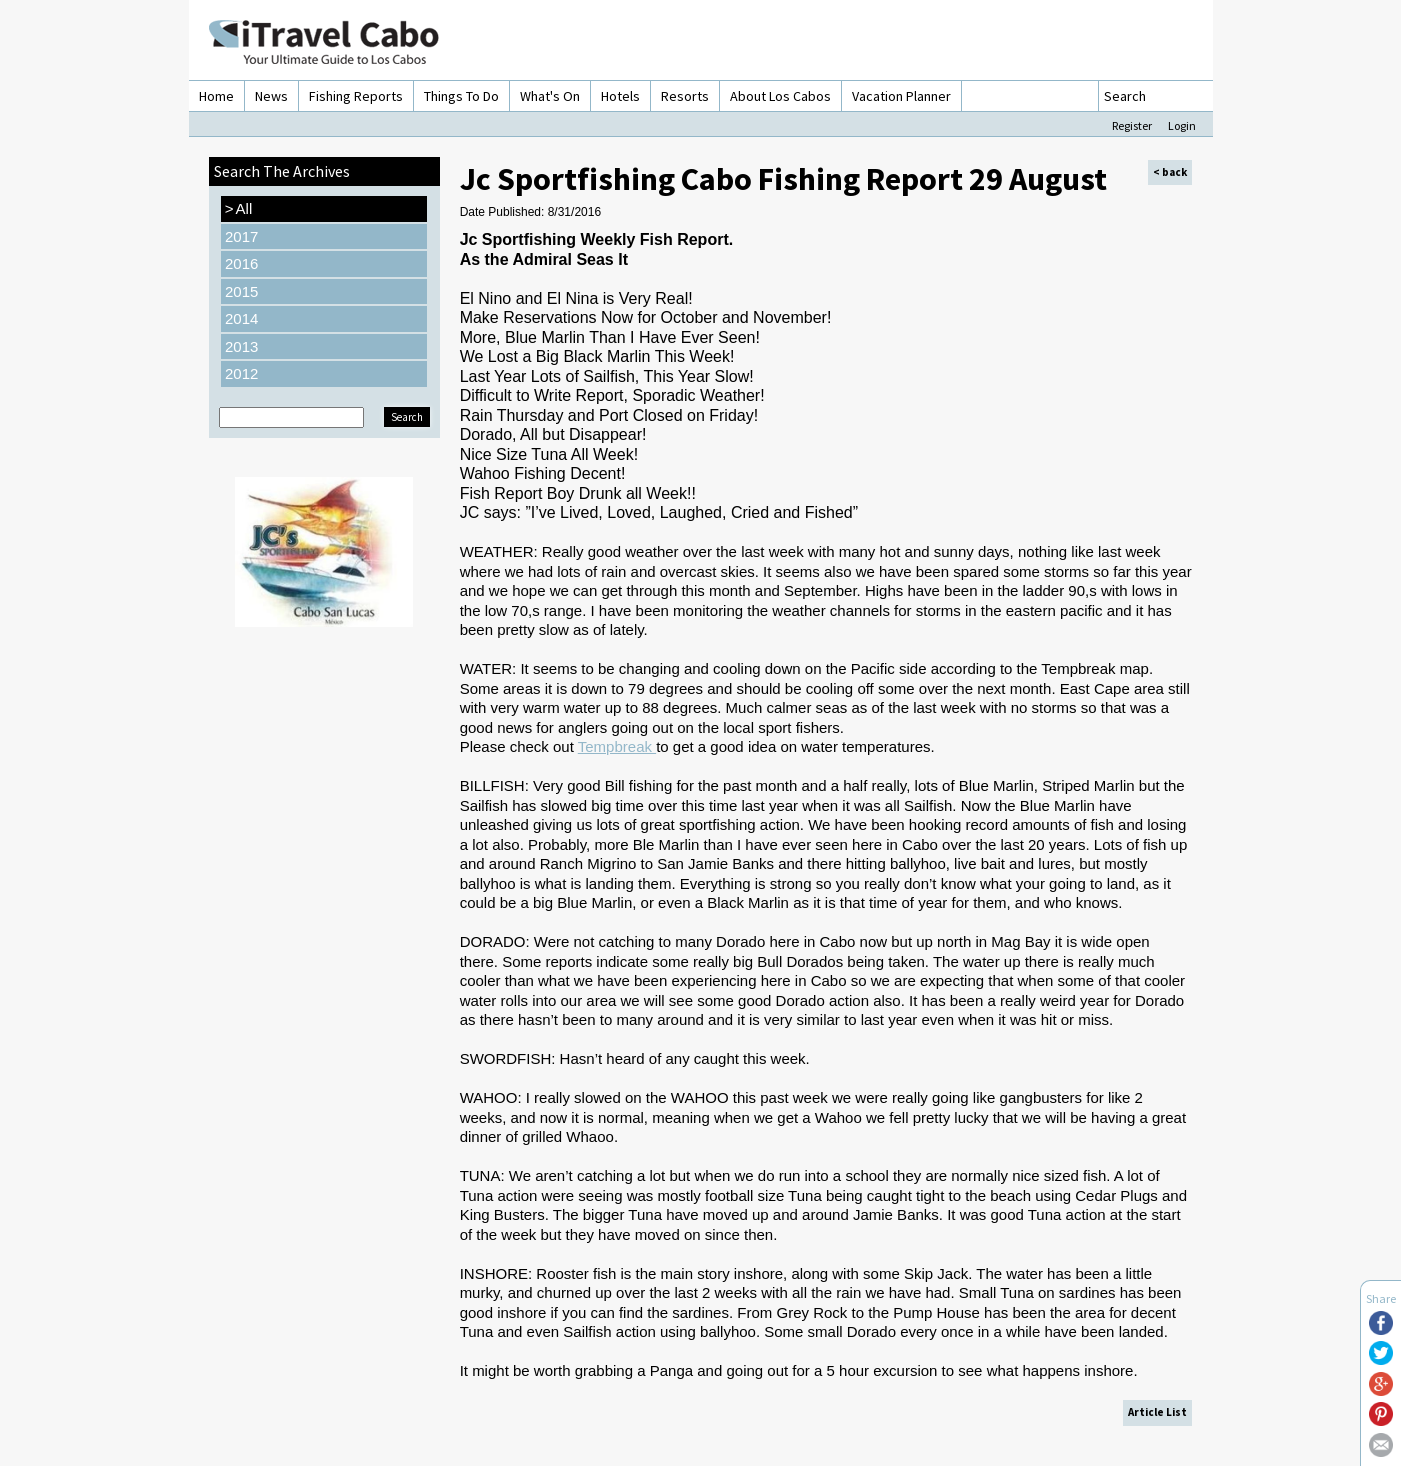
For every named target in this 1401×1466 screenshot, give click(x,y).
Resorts (685, 96)
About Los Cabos (780, 96)
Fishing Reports (356, 96)
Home (216, 96)
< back (1170, 172)
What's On (550, 96)
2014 (241, 318)
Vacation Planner (901, 96)
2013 (241, 346)
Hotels (620, 96)
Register (1132, 125)
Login (1182, 125)
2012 (241, 373)
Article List (1157, 1412)
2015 (241, 291)
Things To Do (461, 96)
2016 (241, 263)
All (238, 209)
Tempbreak (617, 746)
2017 (241, 236)
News (271, 96)
